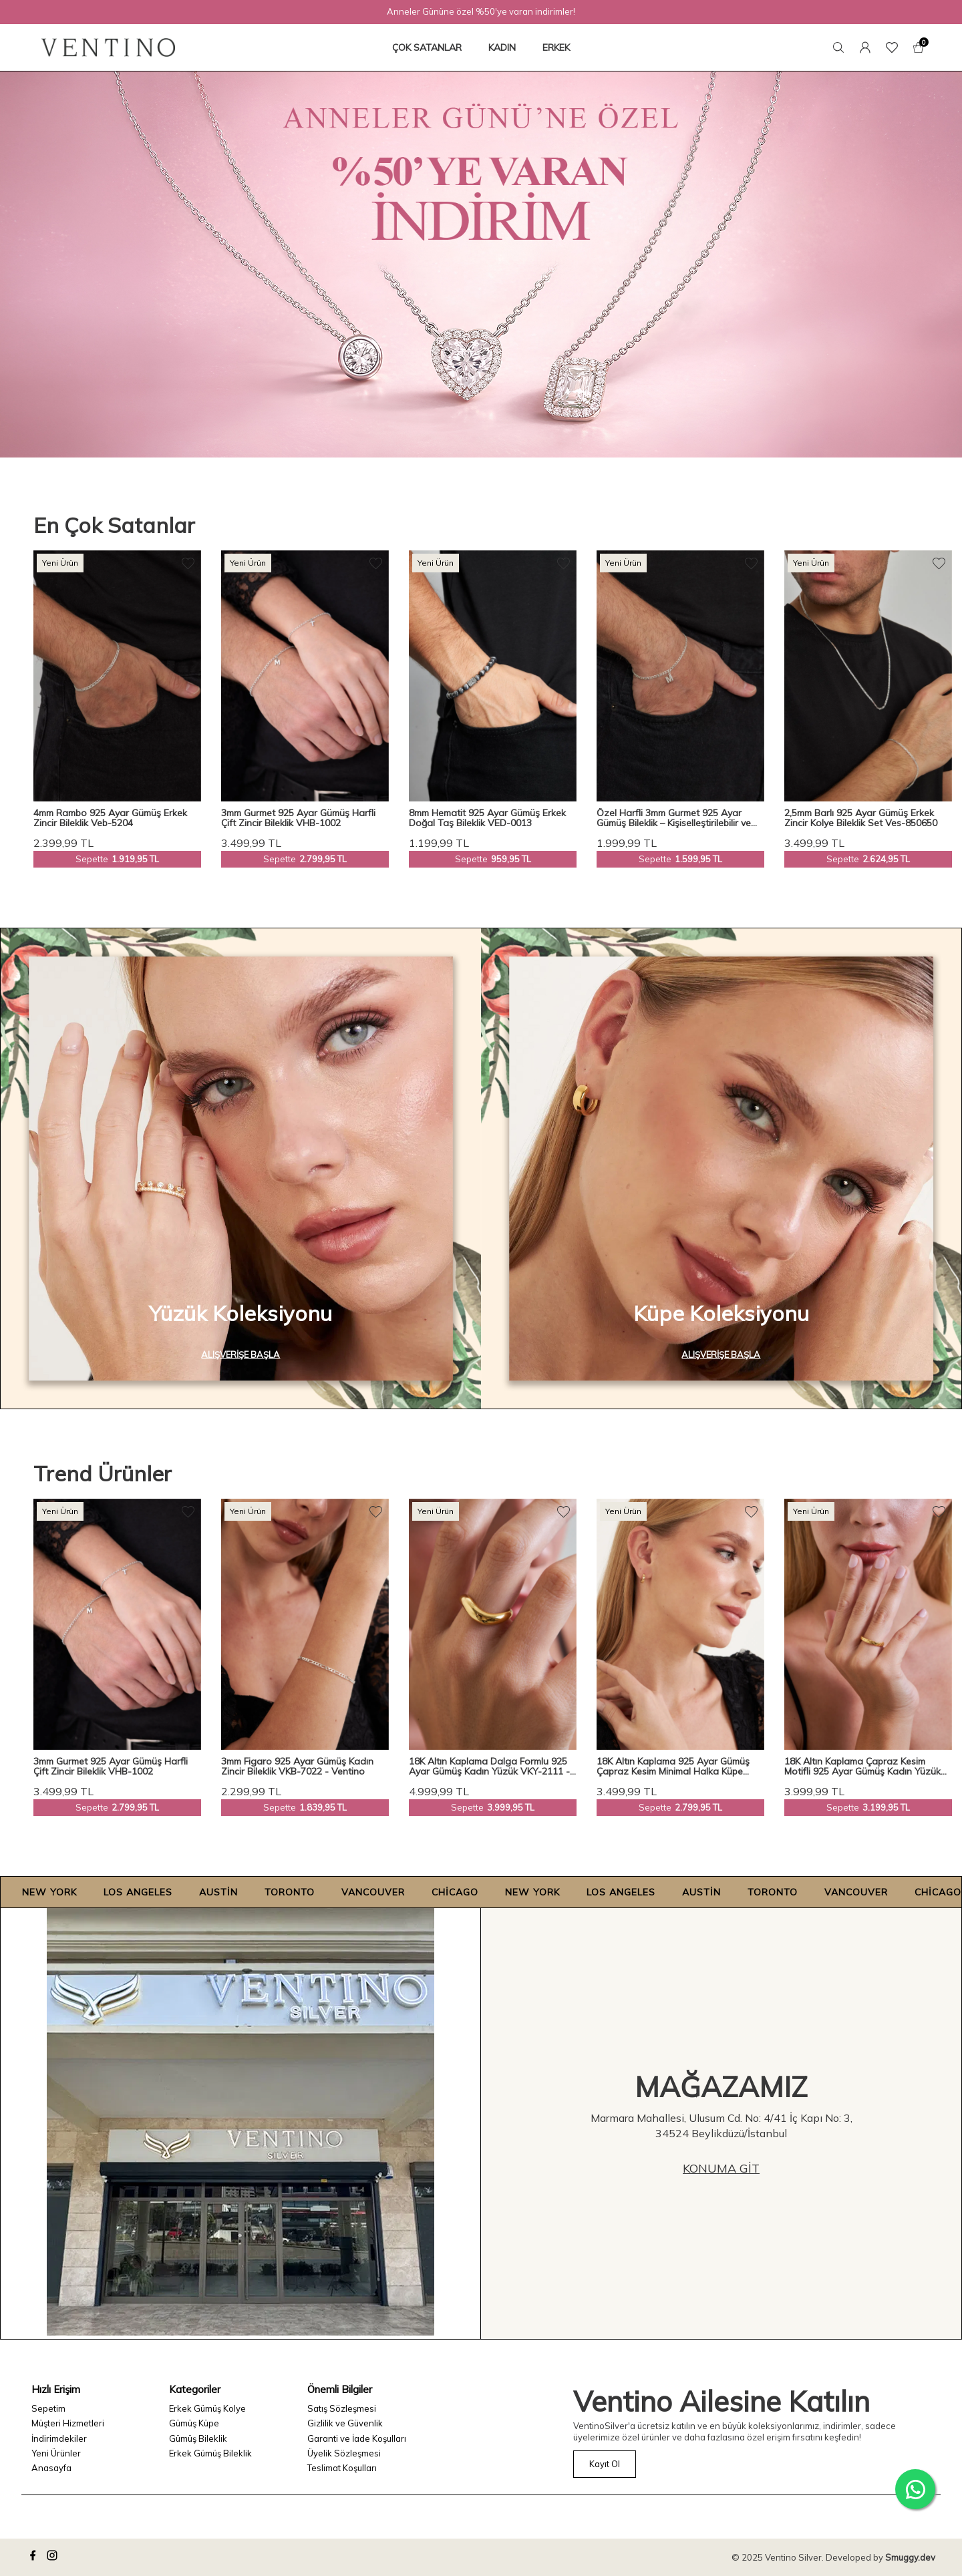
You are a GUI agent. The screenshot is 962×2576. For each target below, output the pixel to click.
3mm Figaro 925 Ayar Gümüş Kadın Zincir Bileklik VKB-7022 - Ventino (297, 1767)
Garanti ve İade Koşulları (356, 2438)
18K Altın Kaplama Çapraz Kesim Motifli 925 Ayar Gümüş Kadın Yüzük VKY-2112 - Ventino (862, 1767)
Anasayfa (51, 2467)
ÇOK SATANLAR (427, 47)
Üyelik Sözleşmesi (344, 2453)
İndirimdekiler (59, 2438)
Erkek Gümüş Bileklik (210, 2453)
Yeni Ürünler (56, 2453)
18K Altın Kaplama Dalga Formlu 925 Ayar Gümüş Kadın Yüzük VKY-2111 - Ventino (489, 1767)
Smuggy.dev (910, 2557)
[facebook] (35, 2557)
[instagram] (54, 2557)
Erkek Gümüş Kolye (207, 2408)
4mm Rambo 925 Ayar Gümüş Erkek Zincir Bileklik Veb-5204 (110, 818)
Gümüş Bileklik (198, 2438)
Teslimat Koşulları (342, 2467)
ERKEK (556, 47)
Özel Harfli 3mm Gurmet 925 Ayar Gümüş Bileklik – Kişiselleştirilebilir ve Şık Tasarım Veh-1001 (674, 818)
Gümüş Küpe (194, 2423)
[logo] (108, 47)
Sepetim (48, 2408)
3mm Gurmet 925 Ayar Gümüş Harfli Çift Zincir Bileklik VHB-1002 (298, 818)
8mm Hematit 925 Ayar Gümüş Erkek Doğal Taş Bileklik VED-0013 (487, 818)
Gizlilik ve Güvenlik (345, 2423)
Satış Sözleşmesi (341, 2408)
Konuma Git (721, 2168)
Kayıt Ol (604, 2463)
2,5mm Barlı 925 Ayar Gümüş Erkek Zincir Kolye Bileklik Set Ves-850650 (860, 818)
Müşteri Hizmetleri (67, 2423)
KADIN (502, 47)
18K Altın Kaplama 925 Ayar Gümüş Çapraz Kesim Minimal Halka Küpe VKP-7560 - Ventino (673, 1767)
